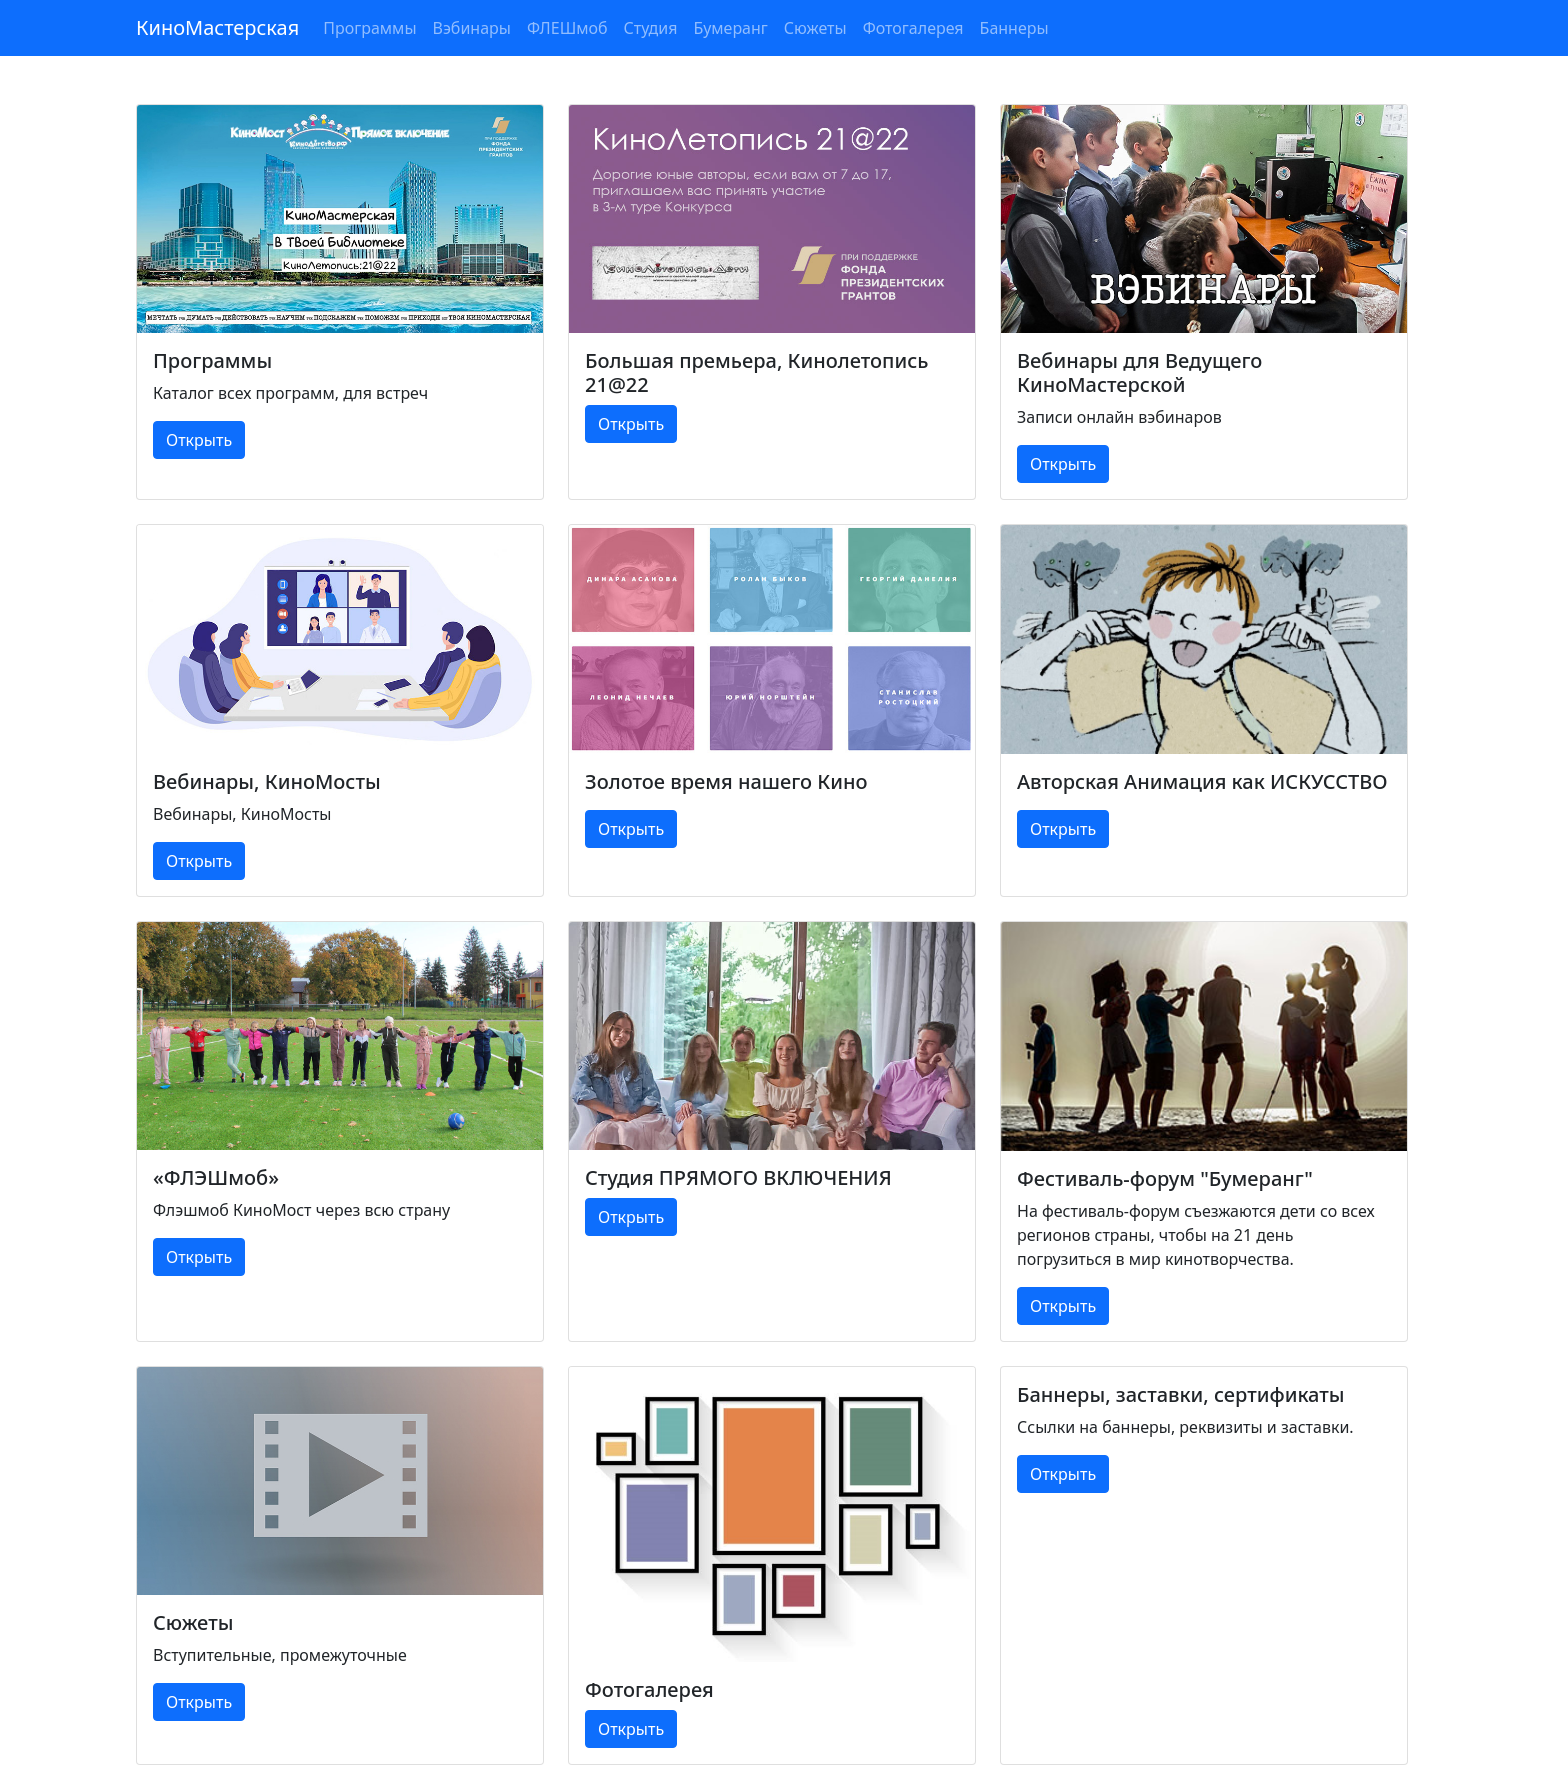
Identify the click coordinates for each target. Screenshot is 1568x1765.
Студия (651, 28)
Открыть (199, 440)
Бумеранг (730, 28)
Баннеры (1014, 28)
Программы (369, 28)
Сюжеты (815, 28)
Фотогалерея (913, 28)
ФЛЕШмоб (567, 28)
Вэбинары (472, 28)
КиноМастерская (217, 27)
